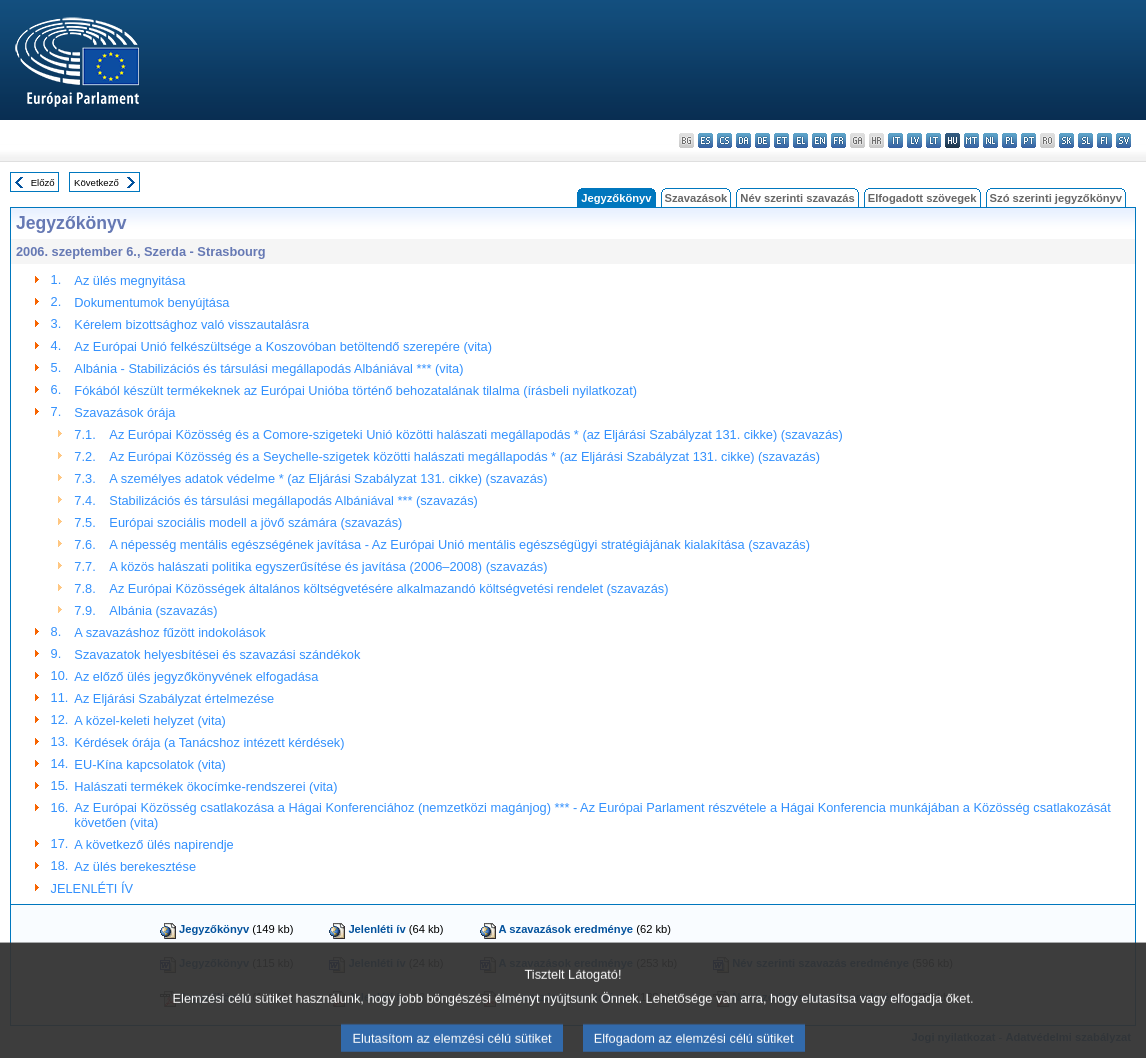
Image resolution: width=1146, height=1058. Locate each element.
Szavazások (696, 198)
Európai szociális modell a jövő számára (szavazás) (255, 522)
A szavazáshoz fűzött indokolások (169, 632)
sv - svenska (1123, 140)
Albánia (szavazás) (163, 610)
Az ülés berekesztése (135, 866)
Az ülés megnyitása (129, 280)
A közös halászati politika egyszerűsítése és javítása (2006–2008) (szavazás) (328, 566)
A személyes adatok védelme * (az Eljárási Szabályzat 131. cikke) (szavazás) (328, 478)
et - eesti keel (781, 140)
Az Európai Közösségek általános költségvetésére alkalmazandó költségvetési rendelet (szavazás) (388, 588)
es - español (705, 140)
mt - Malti (971, 140)
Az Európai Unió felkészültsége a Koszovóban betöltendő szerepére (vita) (283, 346)
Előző (43, 182)
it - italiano (895, 140)
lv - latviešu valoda (914, 140)
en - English (819, 140)
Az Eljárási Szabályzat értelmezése (174, 698)
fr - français (838, 140)
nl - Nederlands (990, 140)
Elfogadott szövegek (922, 198)
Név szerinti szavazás (797, 198)
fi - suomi (1104, 140)
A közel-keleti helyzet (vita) (150, 720)
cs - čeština (724, 140)
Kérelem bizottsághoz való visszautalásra (191, 324)
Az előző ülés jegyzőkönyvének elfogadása (196, 676)
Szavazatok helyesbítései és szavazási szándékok (217, 654)
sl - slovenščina (1085, 140)
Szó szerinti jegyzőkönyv (1056, 198)
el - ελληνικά (800, 140)
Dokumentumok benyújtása (151, 302)
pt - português (1028, 140)
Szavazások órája (124, 412)
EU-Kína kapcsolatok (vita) (150, 764)
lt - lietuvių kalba (933, 140)
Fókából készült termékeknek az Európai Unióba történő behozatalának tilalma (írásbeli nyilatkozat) (355, 390)
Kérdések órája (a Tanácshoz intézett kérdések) (209, 742)
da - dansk (743, 140)
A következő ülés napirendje (153, 844)
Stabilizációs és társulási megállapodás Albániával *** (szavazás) (293, 500)
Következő (96, 182)
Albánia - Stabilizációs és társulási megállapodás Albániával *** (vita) (268, 368)
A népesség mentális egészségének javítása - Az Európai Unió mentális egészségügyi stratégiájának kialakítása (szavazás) (459, 544)
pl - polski (1009, 140)
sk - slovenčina (1066, 140)
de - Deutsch (762, 140)
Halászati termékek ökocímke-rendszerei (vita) (205, 786)
